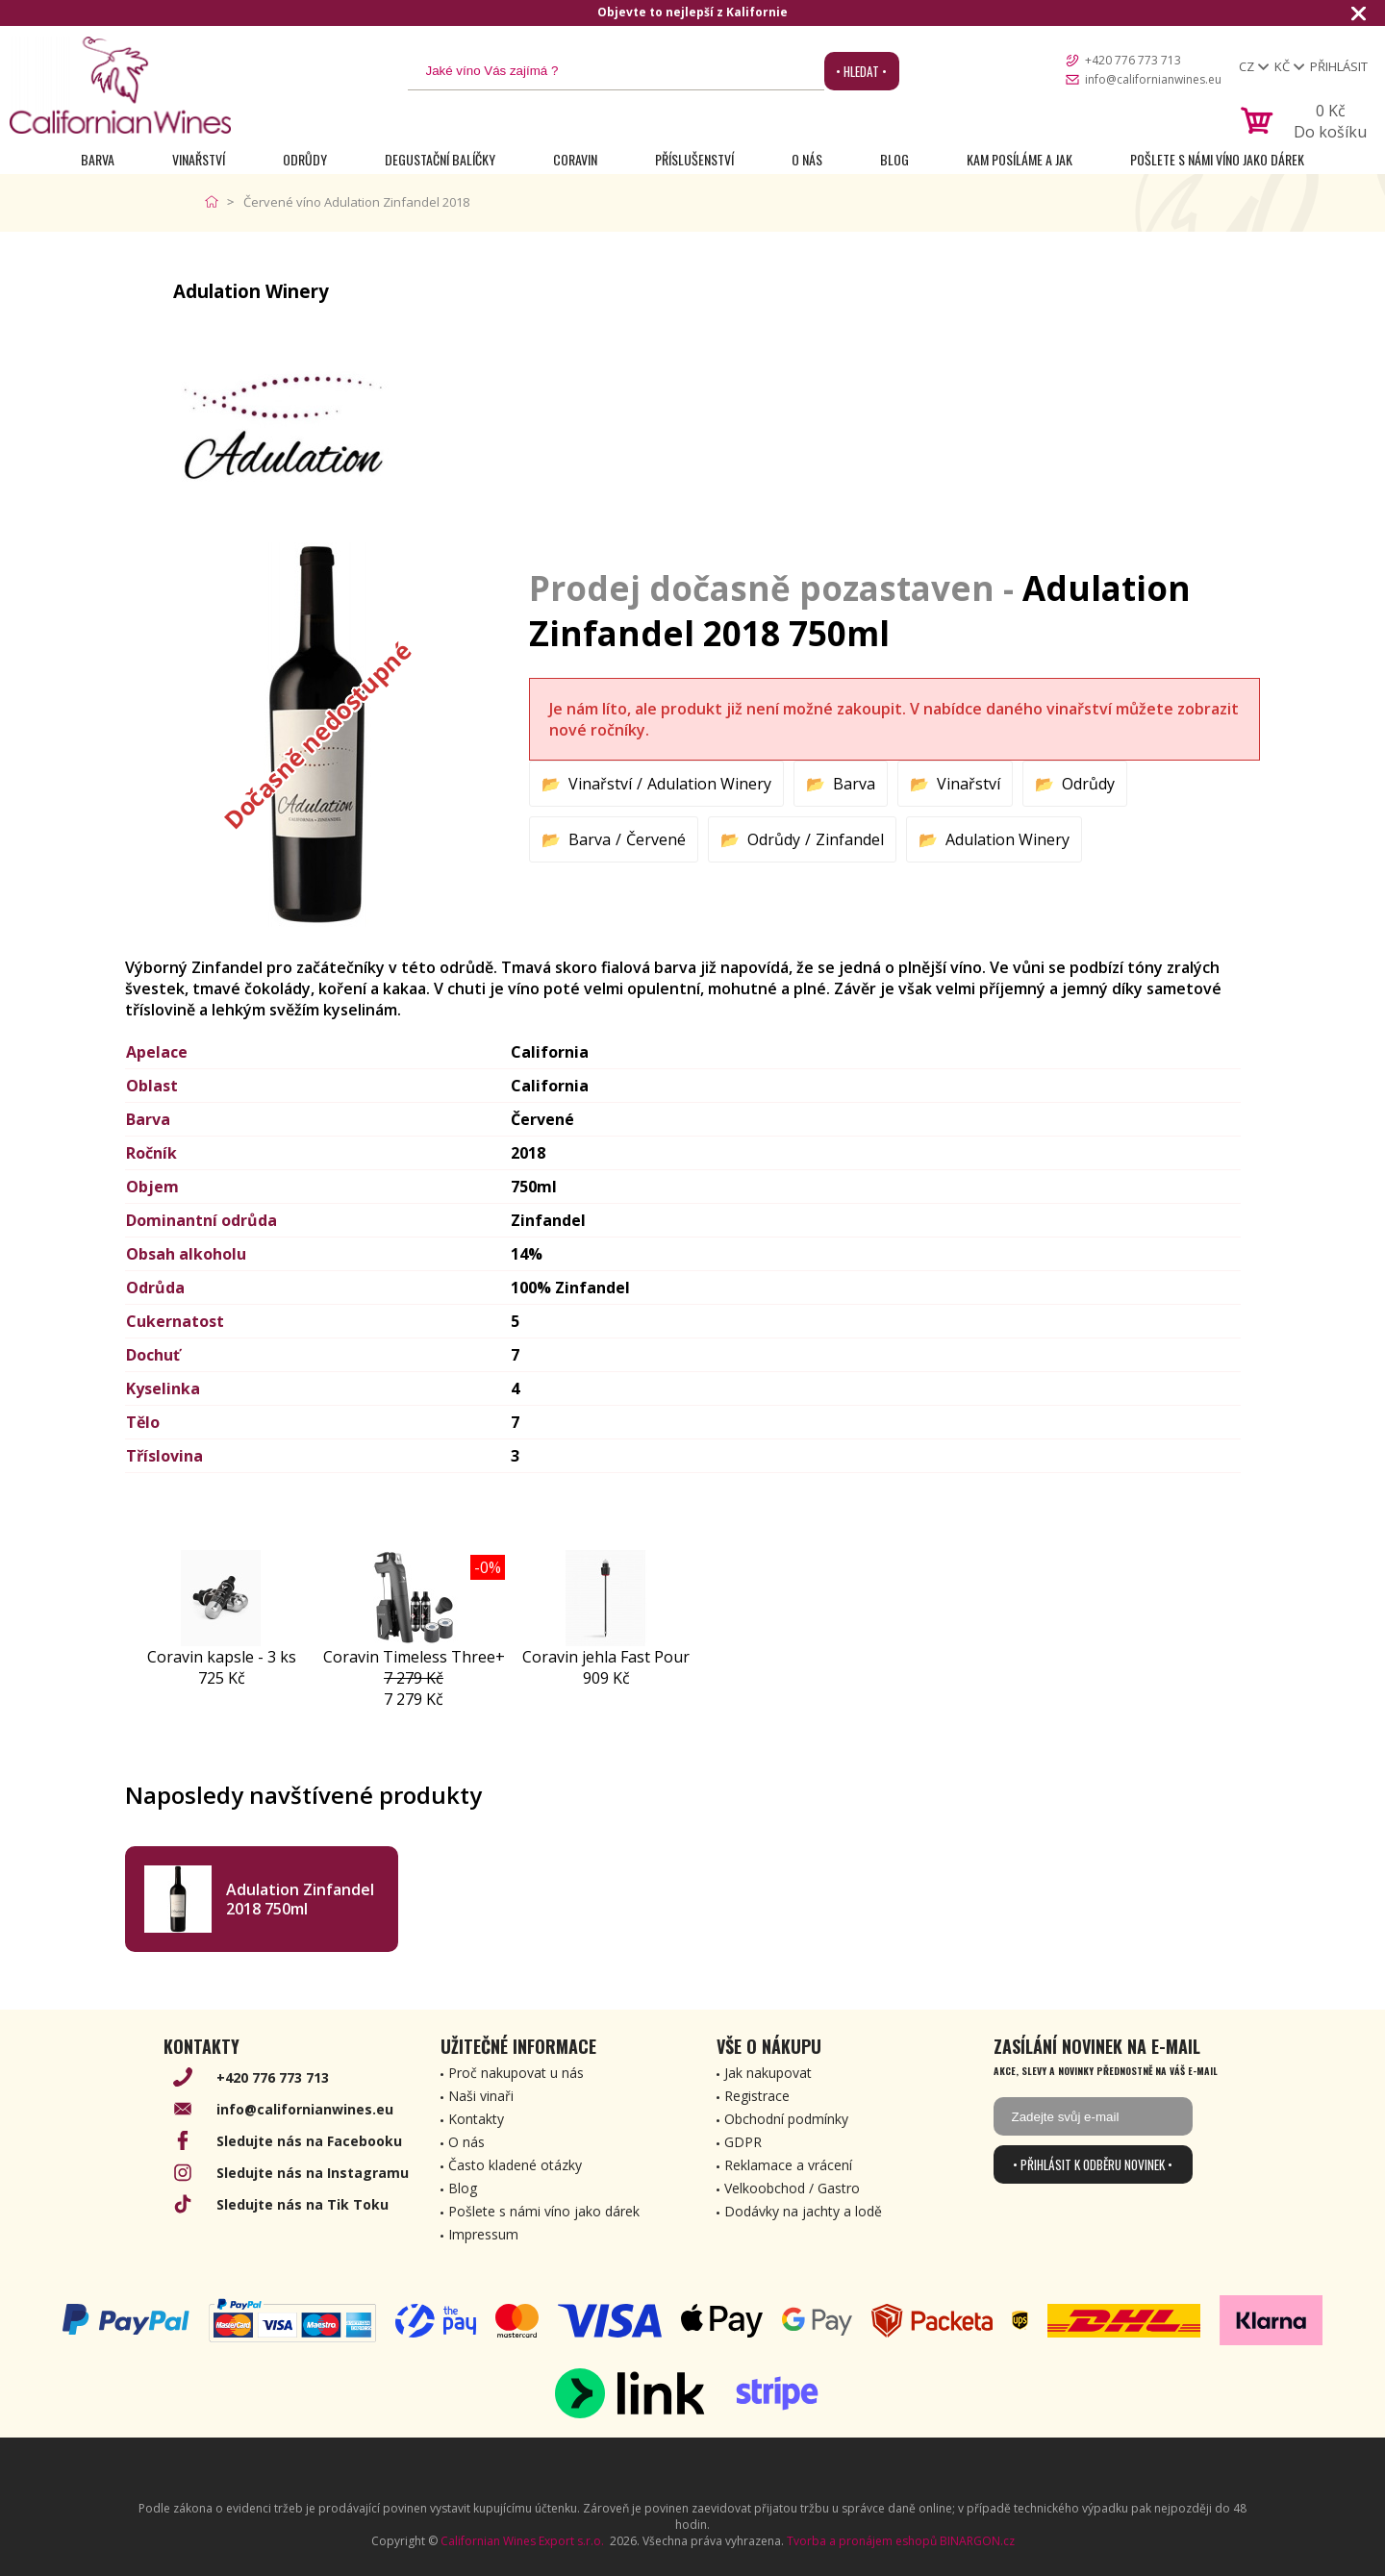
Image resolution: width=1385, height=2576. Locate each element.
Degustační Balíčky (440, 159)
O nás (807, 159)
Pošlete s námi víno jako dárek (1217, 159)
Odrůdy (305, 159)
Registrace (757, 2096)
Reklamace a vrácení (788, 2165)
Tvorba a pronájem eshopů (862, 2541)
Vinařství (198, 159)
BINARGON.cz (977, 2541)
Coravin (575, 159)
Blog (894, 159)
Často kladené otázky (515, 2165)
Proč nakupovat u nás (516, 2072)
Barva (97, 159)
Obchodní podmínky (786, 2119)
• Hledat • (861, 71)
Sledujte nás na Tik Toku (302, 2204)
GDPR (743, 2142)
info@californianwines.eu (1153, 79)
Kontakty (476, 2119)
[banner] (120, 85)
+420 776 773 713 (1133, 60)
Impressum (483, 2234)
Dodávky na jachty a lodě (803, 2211)
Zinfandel (850, 839)
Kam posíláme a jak (1019, 159)
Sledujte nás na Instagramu (312, 2172)
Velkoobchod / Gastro (792, 2188)
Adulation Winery (709, 783)
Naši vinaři (481, 2096)
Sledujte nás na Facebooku (309, 2141)
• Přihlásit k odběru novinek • (1092, 2164)
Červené (656, 839)
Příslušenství (694, 159)
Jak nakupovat (768, 2072)
